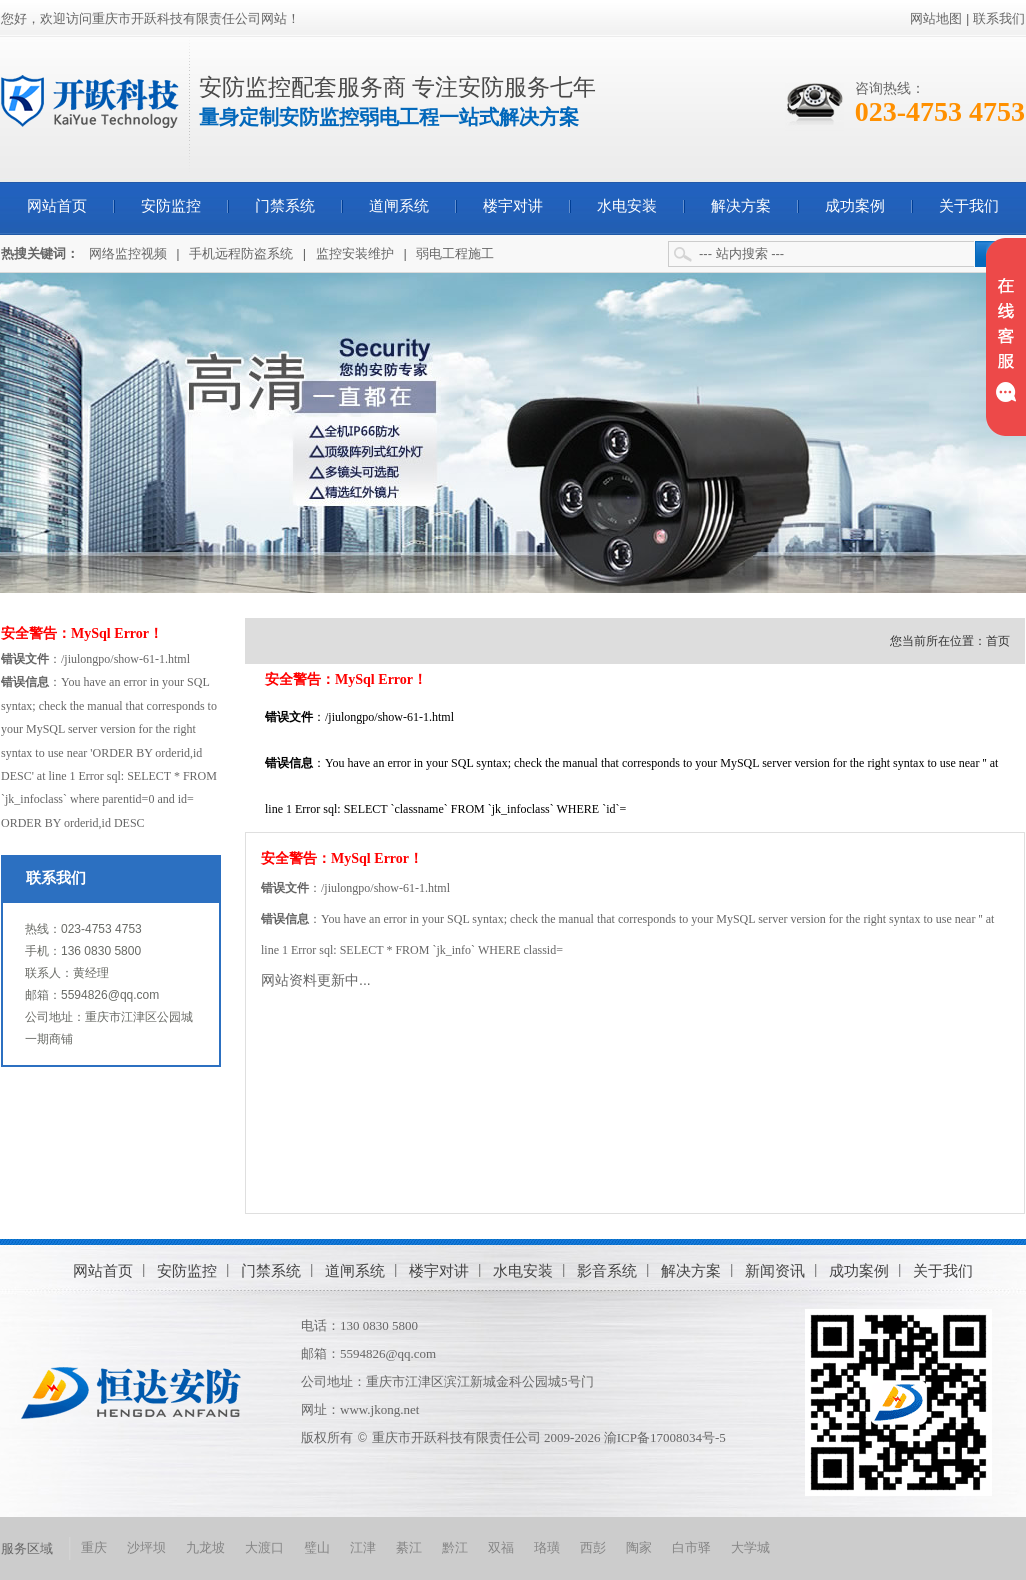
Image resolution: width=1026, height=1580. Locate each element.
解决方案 (741, 206)
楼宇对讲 (513, 206)
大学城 (750, 1547)
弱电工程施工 (455, 253)
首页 (998, 641)
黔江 (455, 1547)
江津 (363, 1547)
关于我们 (969, 206)
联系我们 (999, 18)
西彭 (593, 1547)
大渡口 (264, 1547)
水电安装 (627, 206)
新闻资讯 (775, 1270)
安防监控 (171, 206)
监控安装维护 (355, 253)
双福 (501, 1547)
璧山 (317, 1547)
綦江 (409, 1547)
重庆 (94, 1547)
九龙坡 (205, 1547)
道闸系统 (399, 206)
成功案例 (855, 206)
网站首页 (57, 206)
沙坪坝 (146, 1547)
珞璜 (547, 1547)
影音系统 (607, 1270)
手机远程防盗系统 (241, 253)
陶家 (639, 1547)
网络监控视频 (128, 253)
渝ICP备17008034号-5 (665, 1437)
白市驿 (691, 1547)
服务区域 (27, 1548)
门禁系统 (285, 206)
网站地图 (936, 18)
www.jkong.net (379, 1409)
